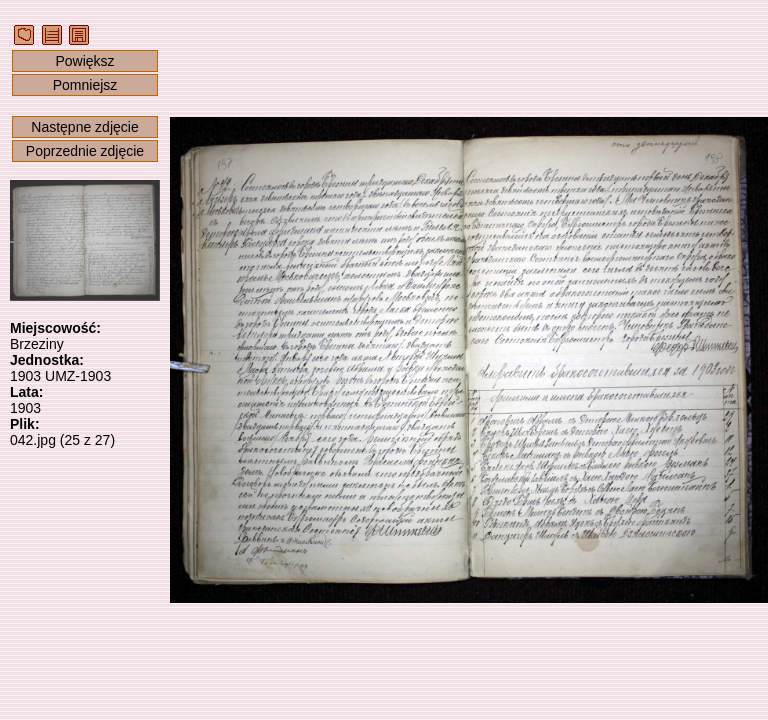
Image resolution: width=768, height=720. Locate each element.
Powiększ (84, 61)
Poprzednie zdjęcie (85, 151)
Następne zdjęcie (84, 127)
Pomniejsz (85, 85)
